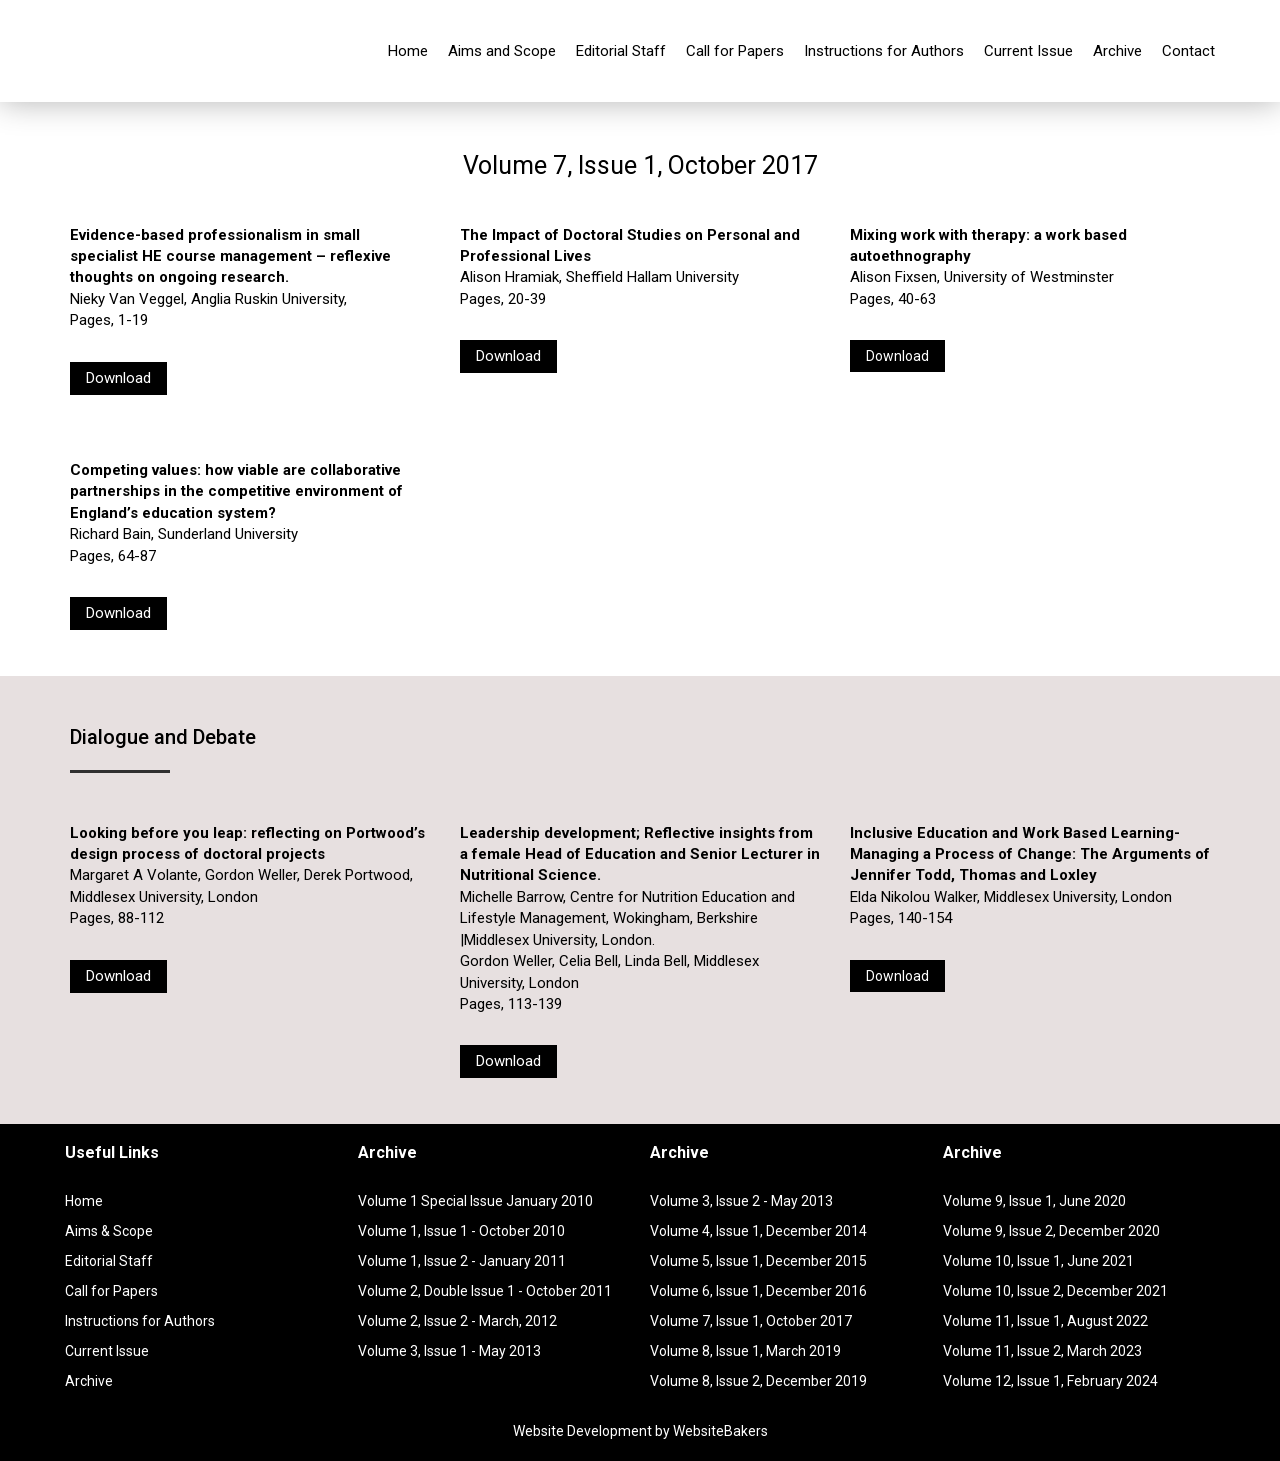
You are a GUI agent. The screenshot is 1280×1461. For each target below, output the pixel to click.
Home (408, 51)
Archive (1117, 51)
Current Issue (1028, 51)
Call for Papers (735, 51)
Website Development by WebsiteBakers (640, 1431)
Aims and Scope (502, 51)
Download (118, 378)
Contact (1188, 51)
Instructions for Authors (884, 51)
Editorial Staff (621, 51)
